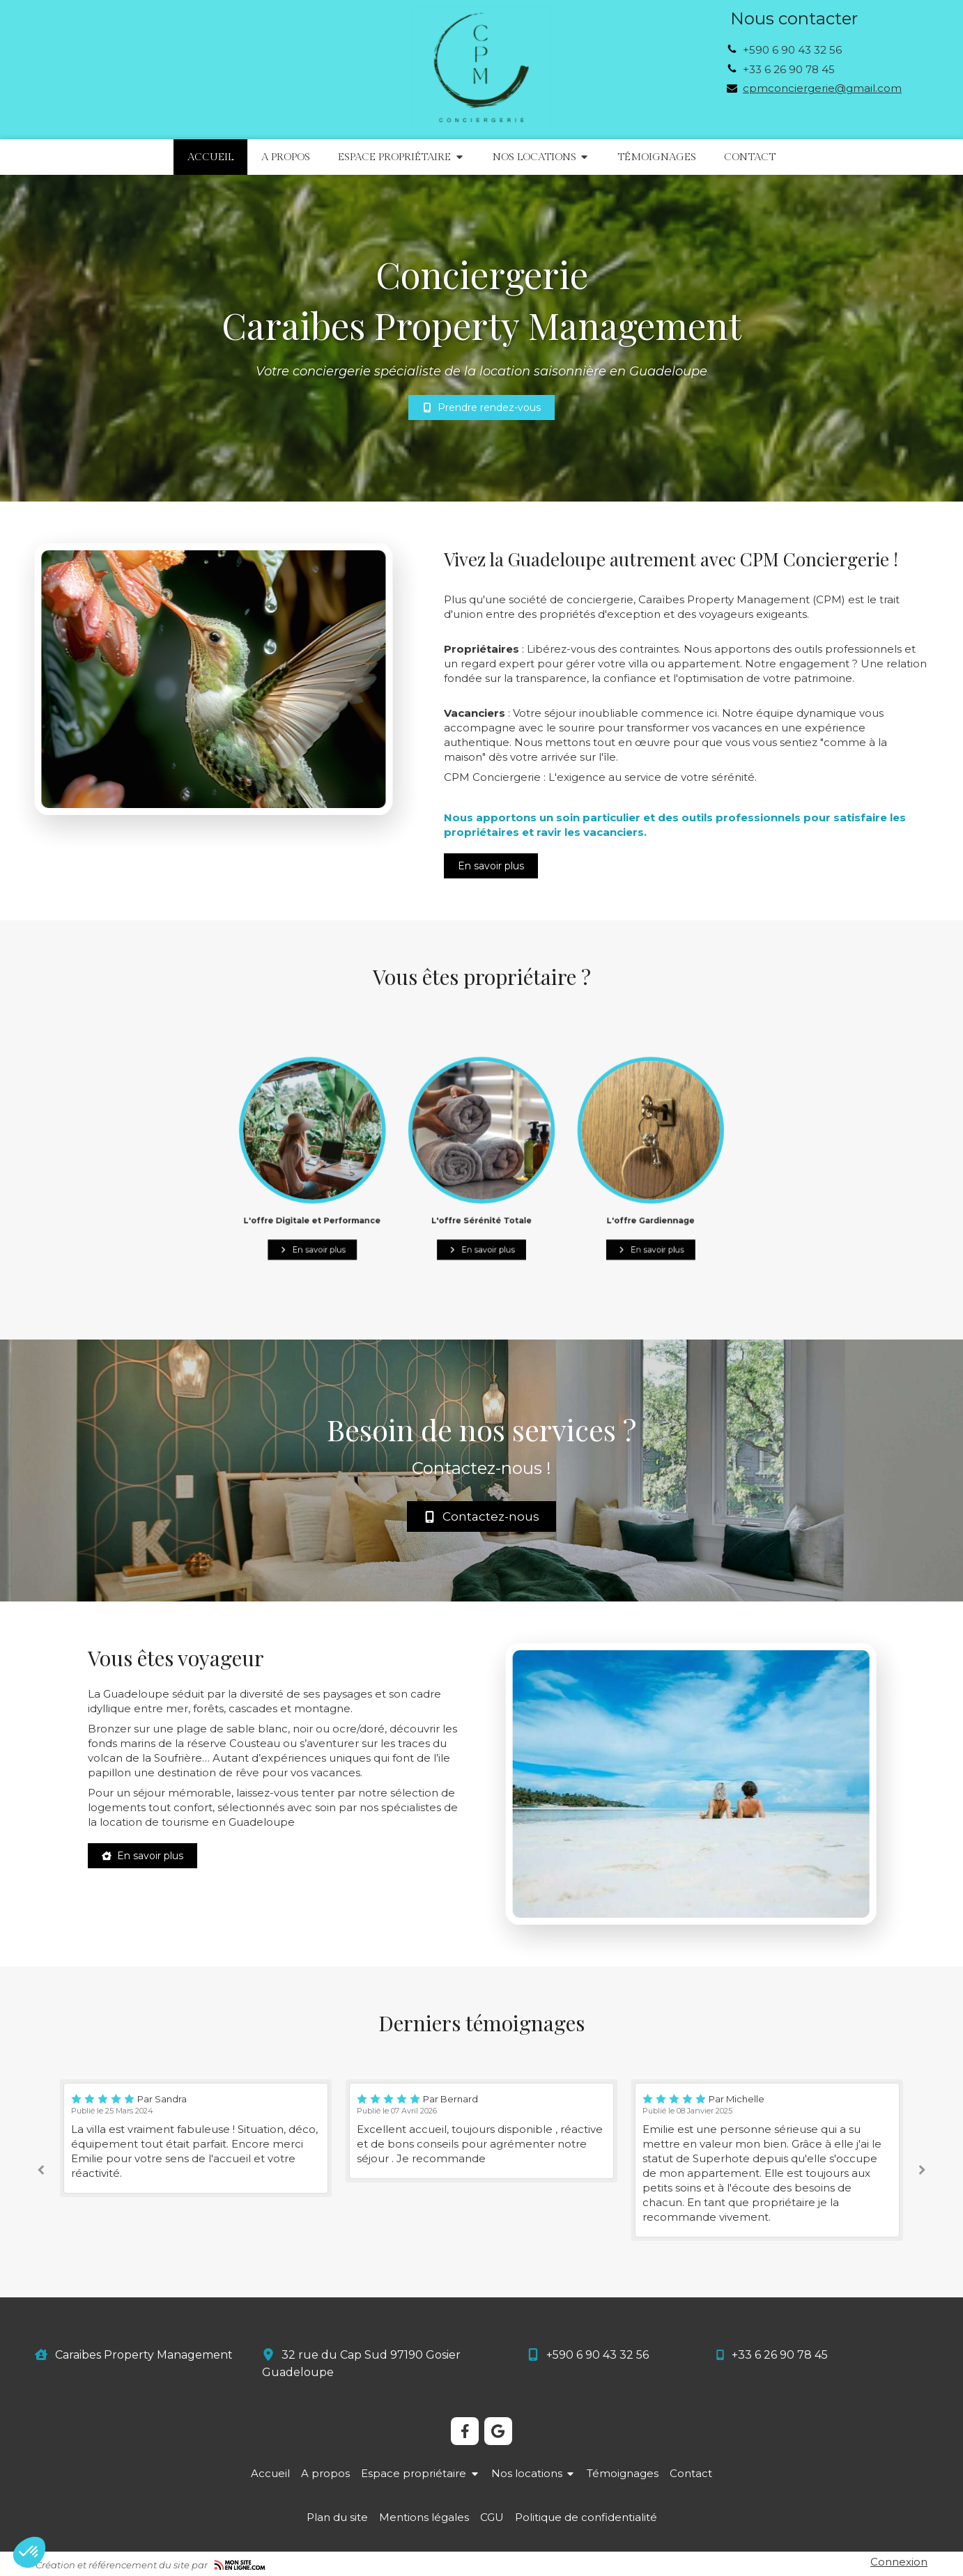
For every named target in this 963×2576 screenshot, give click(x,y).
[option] (481, 2130)
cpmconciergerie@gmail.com (822, 88)
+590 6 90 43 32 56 (792, 49)
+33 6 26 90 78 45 (789, 69)
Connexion (898, 2561)
